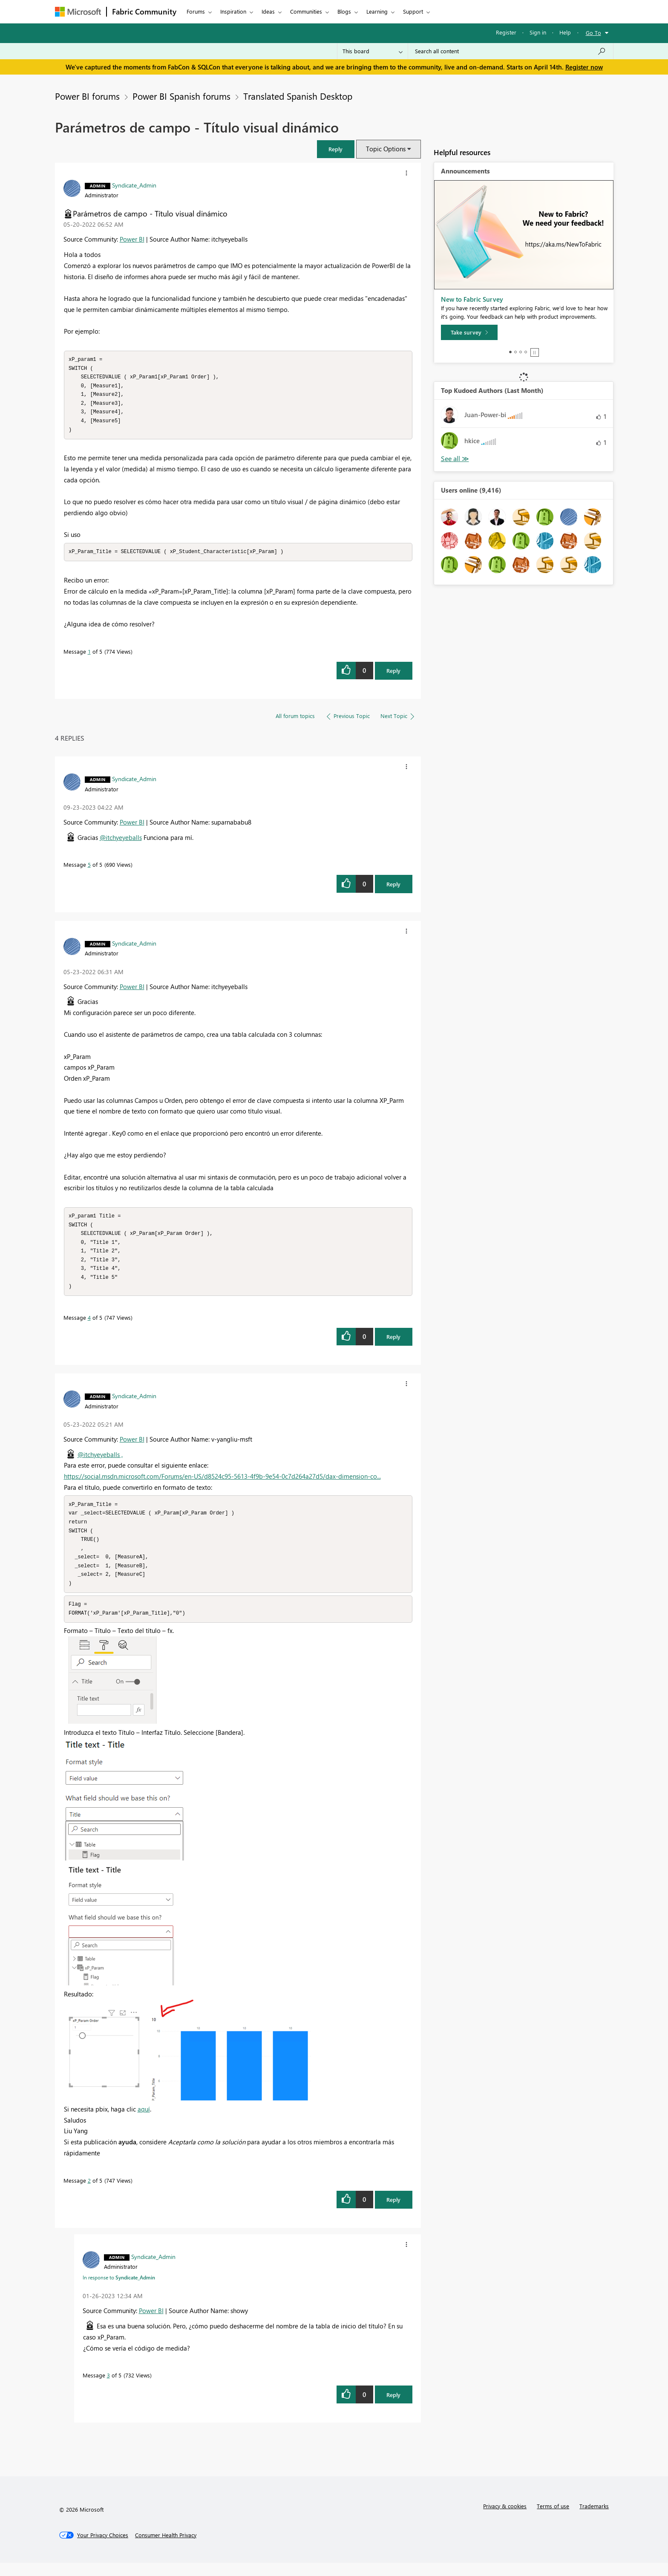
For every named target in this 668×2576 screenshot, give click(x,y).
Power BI (132, 239)
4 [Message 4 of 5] (89, 1325)
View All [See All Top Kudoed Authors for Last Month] (455, 459)
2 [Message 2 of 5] (89, 2193)
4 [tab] (525, 352)
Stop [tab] (534, 352)
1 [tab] (510, 352)
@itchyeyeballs (121, 841)
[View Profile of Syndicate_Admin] (134, 185)
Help (565, 32)
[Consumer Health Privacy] (165, 2548)
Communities (306, 11)
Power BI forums (87, 96)
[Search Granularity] (372, 51)
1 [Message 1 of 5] (89, 655)
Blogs (344, 11)
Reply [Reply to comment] (393, 888)
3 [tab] (520, 352)
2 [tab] (515, 352)
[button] (335, 149)
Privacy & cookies (505, 2519)
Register (506, 32)
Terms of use (553, 2519)
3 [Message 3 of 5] (108, 2388)
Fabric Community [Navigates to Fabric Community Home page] (144, 11)
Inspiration (233, 11)
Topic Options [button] (386, 148)
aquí (144, 2122)
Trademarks (594, 2519)
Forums (196, 11)
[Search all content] (510, 51)
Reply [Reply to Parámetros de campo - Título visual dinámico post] (393, 674)
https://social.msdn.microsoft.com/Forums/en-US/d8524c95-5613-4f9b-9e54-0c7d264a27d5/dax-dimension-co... (222, 1484)
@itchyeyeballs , (100, 1462)
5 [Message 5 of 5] (89, 868)
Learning (377, 11)
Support (413, 11)
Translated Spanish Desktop (297, 96)
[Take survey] (469, 332)
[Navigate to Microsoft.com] (78, 12)
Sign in (538, 32)
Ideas (268, 11)
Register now (584, 67)
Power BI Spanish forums (181, 96)
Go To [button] (593, 32)
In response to (119, 2290)
